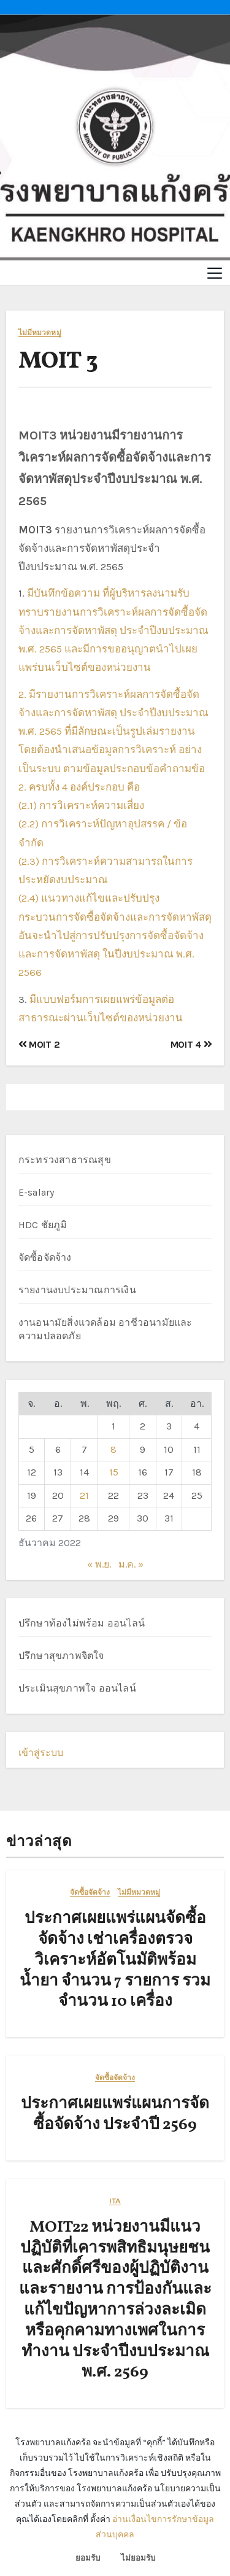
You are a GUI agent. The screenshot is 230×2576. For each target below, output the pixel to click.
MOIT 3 (58, 362)
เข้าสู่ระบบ (40, 1752)
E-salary (36, 1192)
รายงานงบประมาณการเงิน (77, 1290)
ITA (114, 2201)
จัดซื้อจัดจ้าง (45, 1257)
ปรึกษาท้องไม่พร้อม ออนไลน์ (81, 1623)
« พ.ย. (99, 1564)
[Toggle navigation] (214, 273)
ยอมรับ (87, 2557)
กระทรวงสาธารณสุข (64, 1160)
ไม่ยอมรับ (138, 2557)
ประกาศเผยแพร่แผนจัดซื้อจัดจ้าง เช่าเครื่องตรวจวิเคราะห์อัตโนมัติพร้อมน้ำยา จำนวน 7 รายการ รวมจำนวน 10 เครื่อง (115, 1960)
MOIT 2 (38, 1044)
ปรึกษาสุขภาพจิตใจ (61, 1655)
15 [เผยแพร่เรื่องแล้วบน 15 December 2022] (113, 1472)
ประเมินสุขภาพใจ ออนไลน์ (77, 1688)
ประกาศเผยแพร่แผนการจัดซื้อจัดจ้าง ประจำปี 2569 (115, 2114)
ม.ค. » (131, 1564)
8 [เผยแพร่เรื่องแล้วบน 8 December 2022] (113, 1449)
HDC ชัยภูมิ (42, 1225)
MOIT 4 (191, 1044)
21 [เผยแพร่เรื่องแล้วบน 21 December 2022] (84, 1495)
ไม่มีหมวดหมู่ (39, 333)
